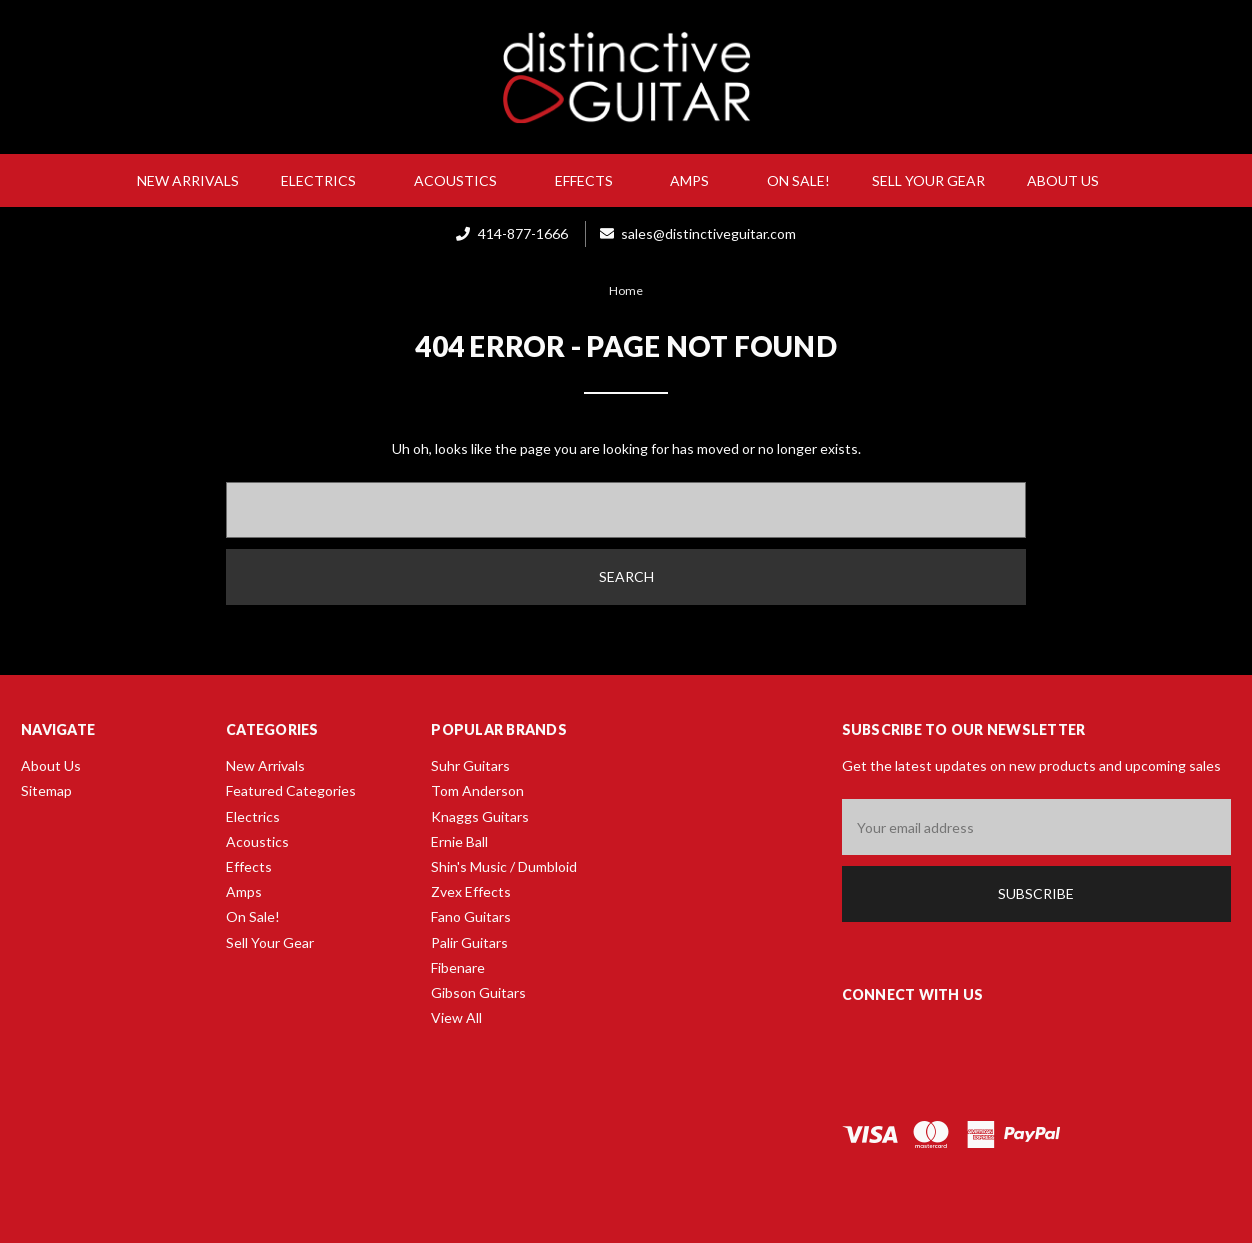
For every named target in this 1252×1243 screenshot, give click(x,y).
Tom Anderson (477, 790)
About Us (1071, 180)
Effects (592, 180)
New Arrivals (188, 180)
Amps (697, 180)
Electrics (326, 180)
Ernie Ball (459, 841)
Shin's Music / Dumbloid (504, 866)
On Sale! (798, 180)
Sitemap (46, 790)
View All (456, 1017)
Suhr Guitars (470, 765)
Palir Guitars (469, 942)
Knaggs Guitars (480, 816)
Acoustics (463, 180)
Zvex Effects (471, 891)
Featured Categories (291, 790)
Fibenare (458, 967)
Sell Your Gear (928, 180)
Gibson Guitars (478, 992)
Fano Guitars (471, 916)
